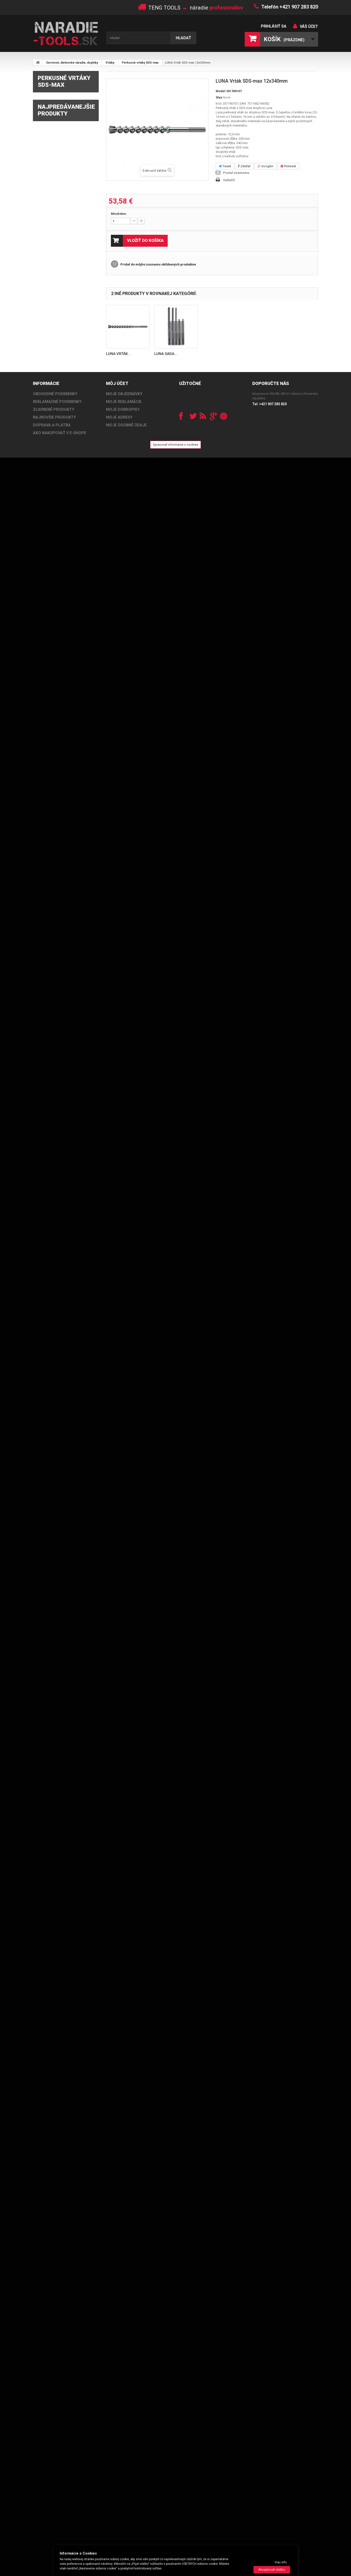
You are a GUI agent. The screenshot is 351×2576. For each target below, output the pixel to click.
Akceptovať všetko (271, 2569)
